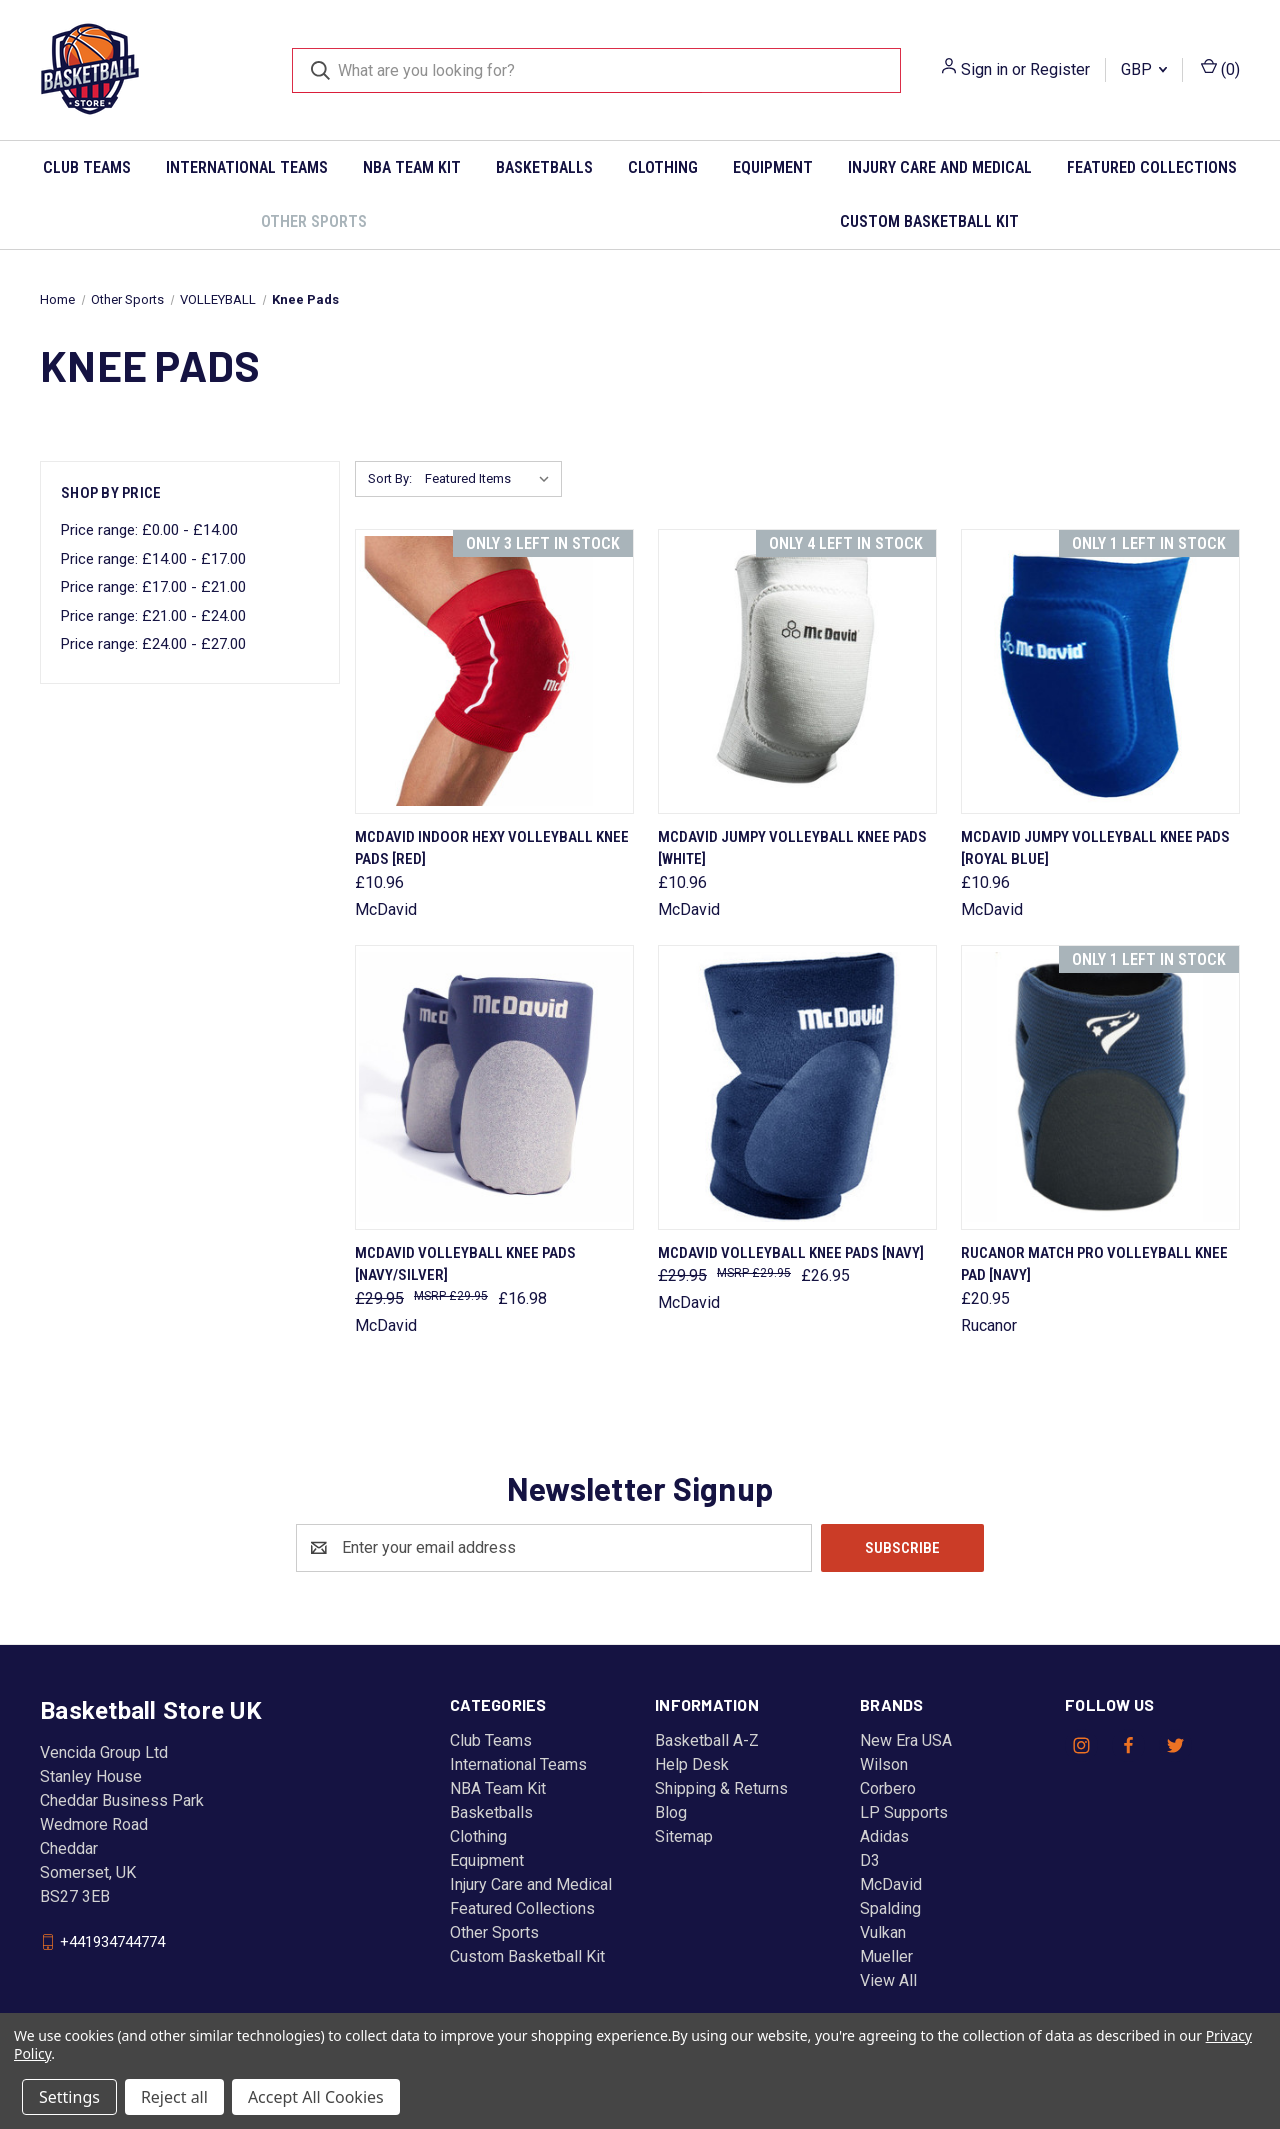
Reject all (174, 2097)
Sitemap (684, 1836)
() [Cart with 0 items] (1220, 68)
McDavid (891, 1884)
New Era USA (906, 1740)
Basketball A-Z (707, 1740)
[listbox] (491, 479)
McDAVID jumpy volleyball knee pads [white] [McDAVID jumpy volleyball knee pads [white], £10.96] (792, 848)
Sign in (984, 69)
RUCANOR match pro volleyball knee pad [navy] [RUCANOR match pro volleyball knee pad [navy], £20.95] (1094, 1264)
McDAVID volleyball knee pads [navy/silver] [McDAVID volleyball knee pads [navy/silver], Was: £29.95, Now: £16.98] (465, 1264)
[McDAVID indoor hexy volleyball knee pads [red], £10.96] (494, 671)
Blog (671, 1812)
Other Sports (314, 221)
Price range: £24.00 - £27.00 (153, 644)
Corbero (888, 1788)
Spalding (890, 1908)
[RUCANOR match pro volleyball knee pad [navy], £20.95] (1100, 1087)
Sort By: (390, 478)
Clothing (663, 167)
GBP (1144, 69)
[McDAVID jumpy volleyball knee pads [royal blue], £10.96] (1100, 671)
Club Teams (87, 167)
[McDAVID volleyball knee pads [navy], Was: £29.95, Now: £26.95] (797, 1087)
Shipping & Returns (721, 1788)
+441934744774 (112, 1941)
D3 (870, 1860)
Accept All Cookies (316, 2097)
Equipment (773, 167)
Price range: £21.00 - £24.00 (153, 616)
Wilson (884, 1764)
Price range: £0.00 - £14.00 (149, 530)
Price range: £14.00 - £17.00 (153, 559)
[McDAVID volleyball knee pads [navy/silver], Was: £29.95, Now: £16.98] (494, 1087)
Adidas (884, 1836)
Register (1060, 69)
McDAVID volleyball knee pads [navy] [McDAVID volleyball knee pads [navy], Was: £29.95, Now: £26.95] (791, 1253)
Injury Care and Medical (940, 167)
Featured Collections (1152, 167)
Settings (69, 2097)
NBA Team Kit (412, 167)
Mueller (886, 1956)
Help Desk (692, 1764)
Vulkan (883, 1932)
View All (888, 1980)
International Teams (247, 167)
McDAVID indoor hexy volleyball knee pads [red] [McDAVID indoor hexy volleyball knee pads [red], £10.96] (492, 848)
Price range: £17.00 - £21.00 (153, 587)
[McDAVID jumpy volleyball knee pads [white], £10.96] (797, 671)
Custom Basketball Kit (929, 221)
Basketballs (544, 167)
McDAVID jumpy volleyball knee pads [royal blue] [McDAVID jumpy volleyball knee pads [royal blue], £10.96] (1095, 848)
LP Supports (904, 1812)
